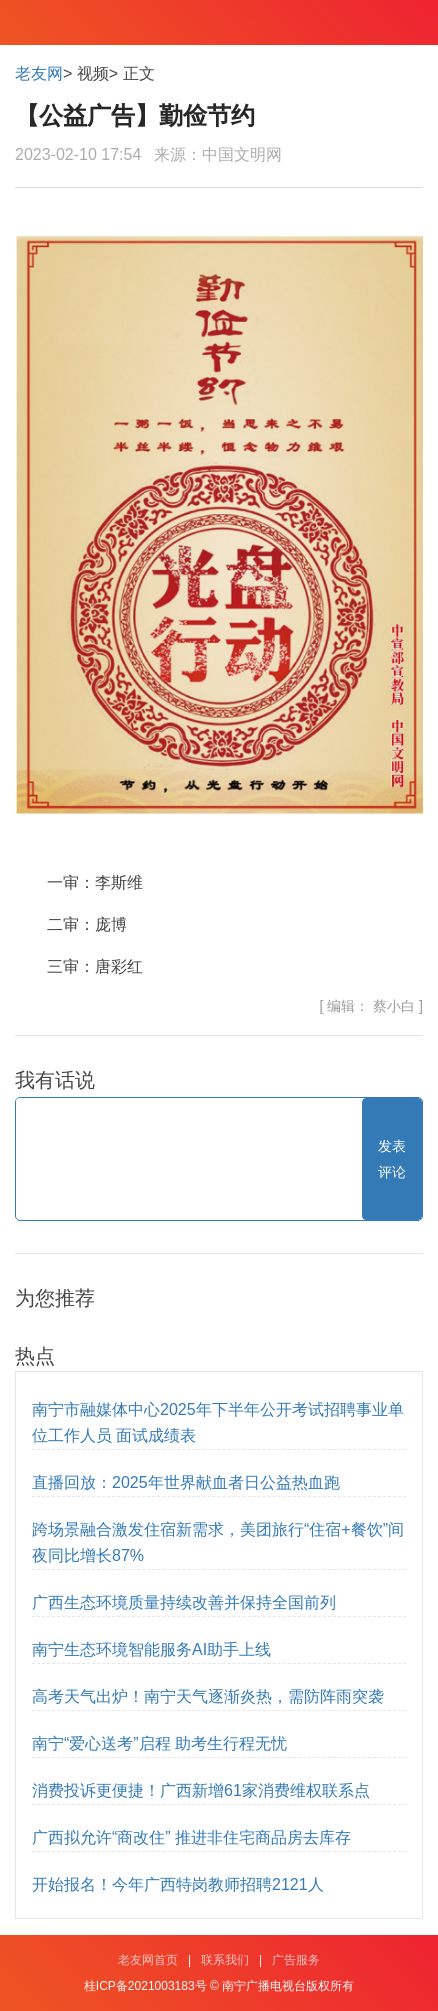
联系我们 (225, 1960)
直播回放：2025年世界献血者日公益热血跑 (186, 1482)
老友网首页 (148, 1960)
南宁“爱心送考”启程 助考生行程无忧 (159, 1743)
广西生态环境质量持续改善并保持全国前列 (184, 1602)
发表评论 (392, 1159)
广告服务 (296, 1960)
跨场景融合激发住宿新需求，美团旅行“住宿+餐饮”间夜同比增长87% (218, 1542)
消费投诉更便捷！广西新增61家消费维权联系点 (201, 1790)
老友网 (39, 73)
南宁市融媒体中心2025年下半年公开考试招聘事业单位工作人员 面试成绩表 (218, 1422)
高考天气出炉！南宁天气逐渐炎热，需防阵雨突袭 (208, 1696)
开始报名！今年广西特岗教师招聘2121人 (178, 1884)
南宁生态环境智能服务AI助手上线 (151, 1649)
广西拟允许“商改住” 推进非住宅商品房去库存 (191, 1837)
